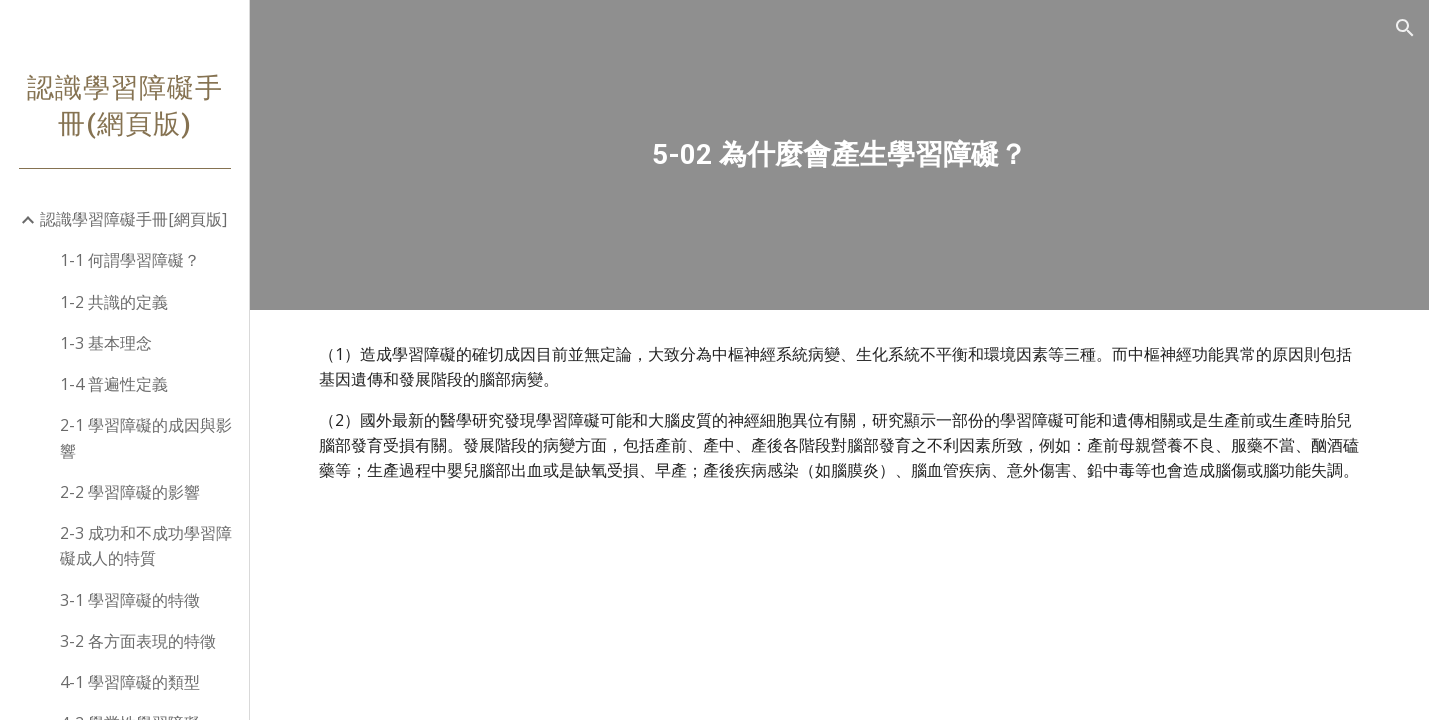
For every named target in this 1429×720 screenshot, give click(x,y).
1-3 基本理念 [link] (106, 343)
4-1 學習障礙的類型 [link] (130, 682)
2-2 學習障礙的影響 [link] (130, 492)
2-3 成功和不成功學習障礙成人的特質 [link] (146, 545)
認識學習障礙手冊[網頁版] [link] (133, 219)
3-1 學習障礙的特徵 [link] (130, 600)
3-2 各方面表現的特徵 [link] (138, 641)
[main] (840, 155)
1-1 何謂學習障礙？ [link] (130, 260)
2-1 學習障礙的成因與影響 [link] (146, 437)
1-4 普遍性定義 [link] (114, 384)
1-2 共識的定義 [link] (114, 302)
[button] (1405, 28)
